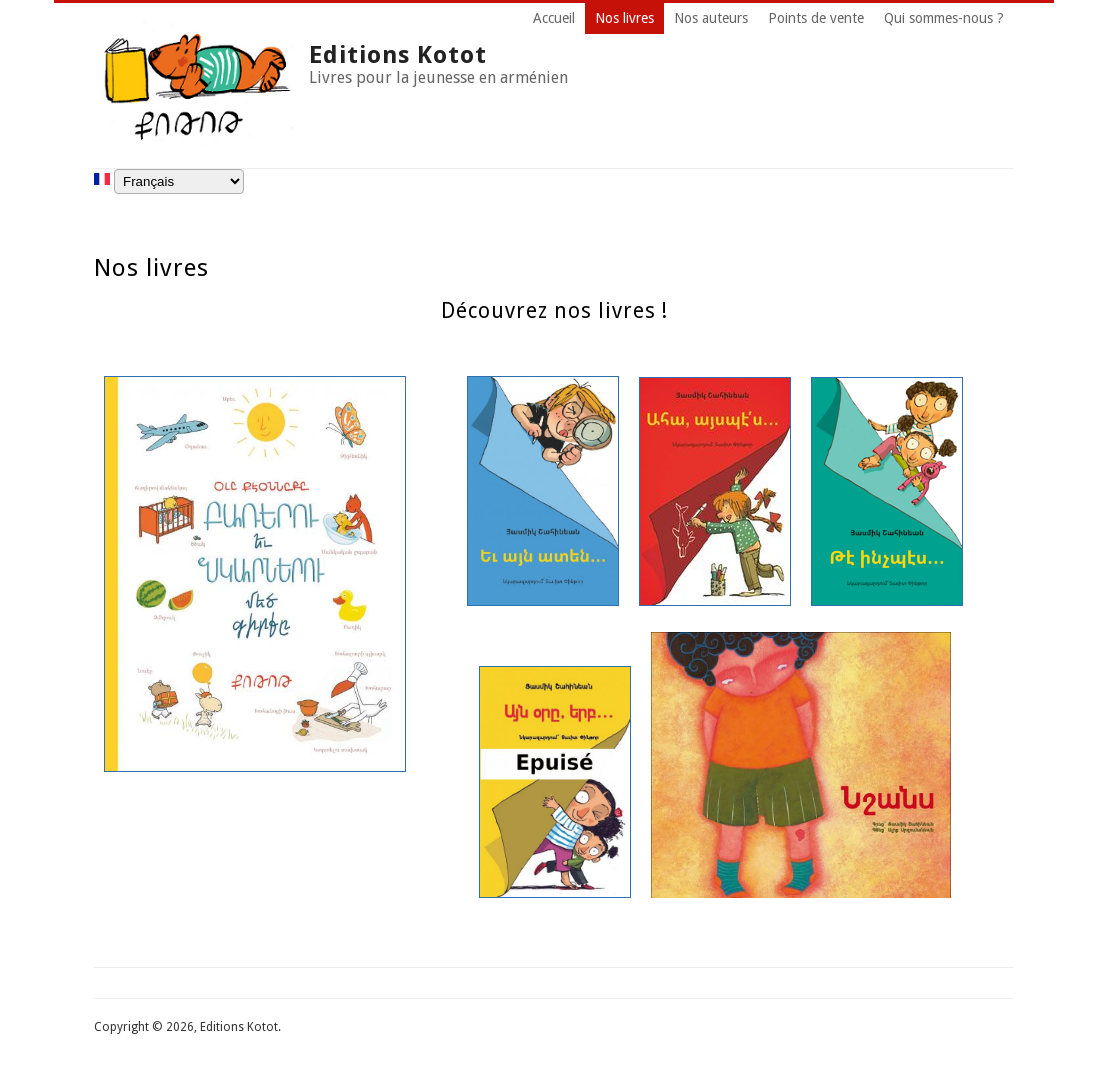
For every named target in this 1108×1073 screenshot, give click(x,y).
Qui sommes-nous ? (944, 18)
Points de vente (816, 18)
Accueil (554, 18)
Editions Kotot (398, 55)
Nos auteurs (711, 18)
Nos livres (624, 18)
